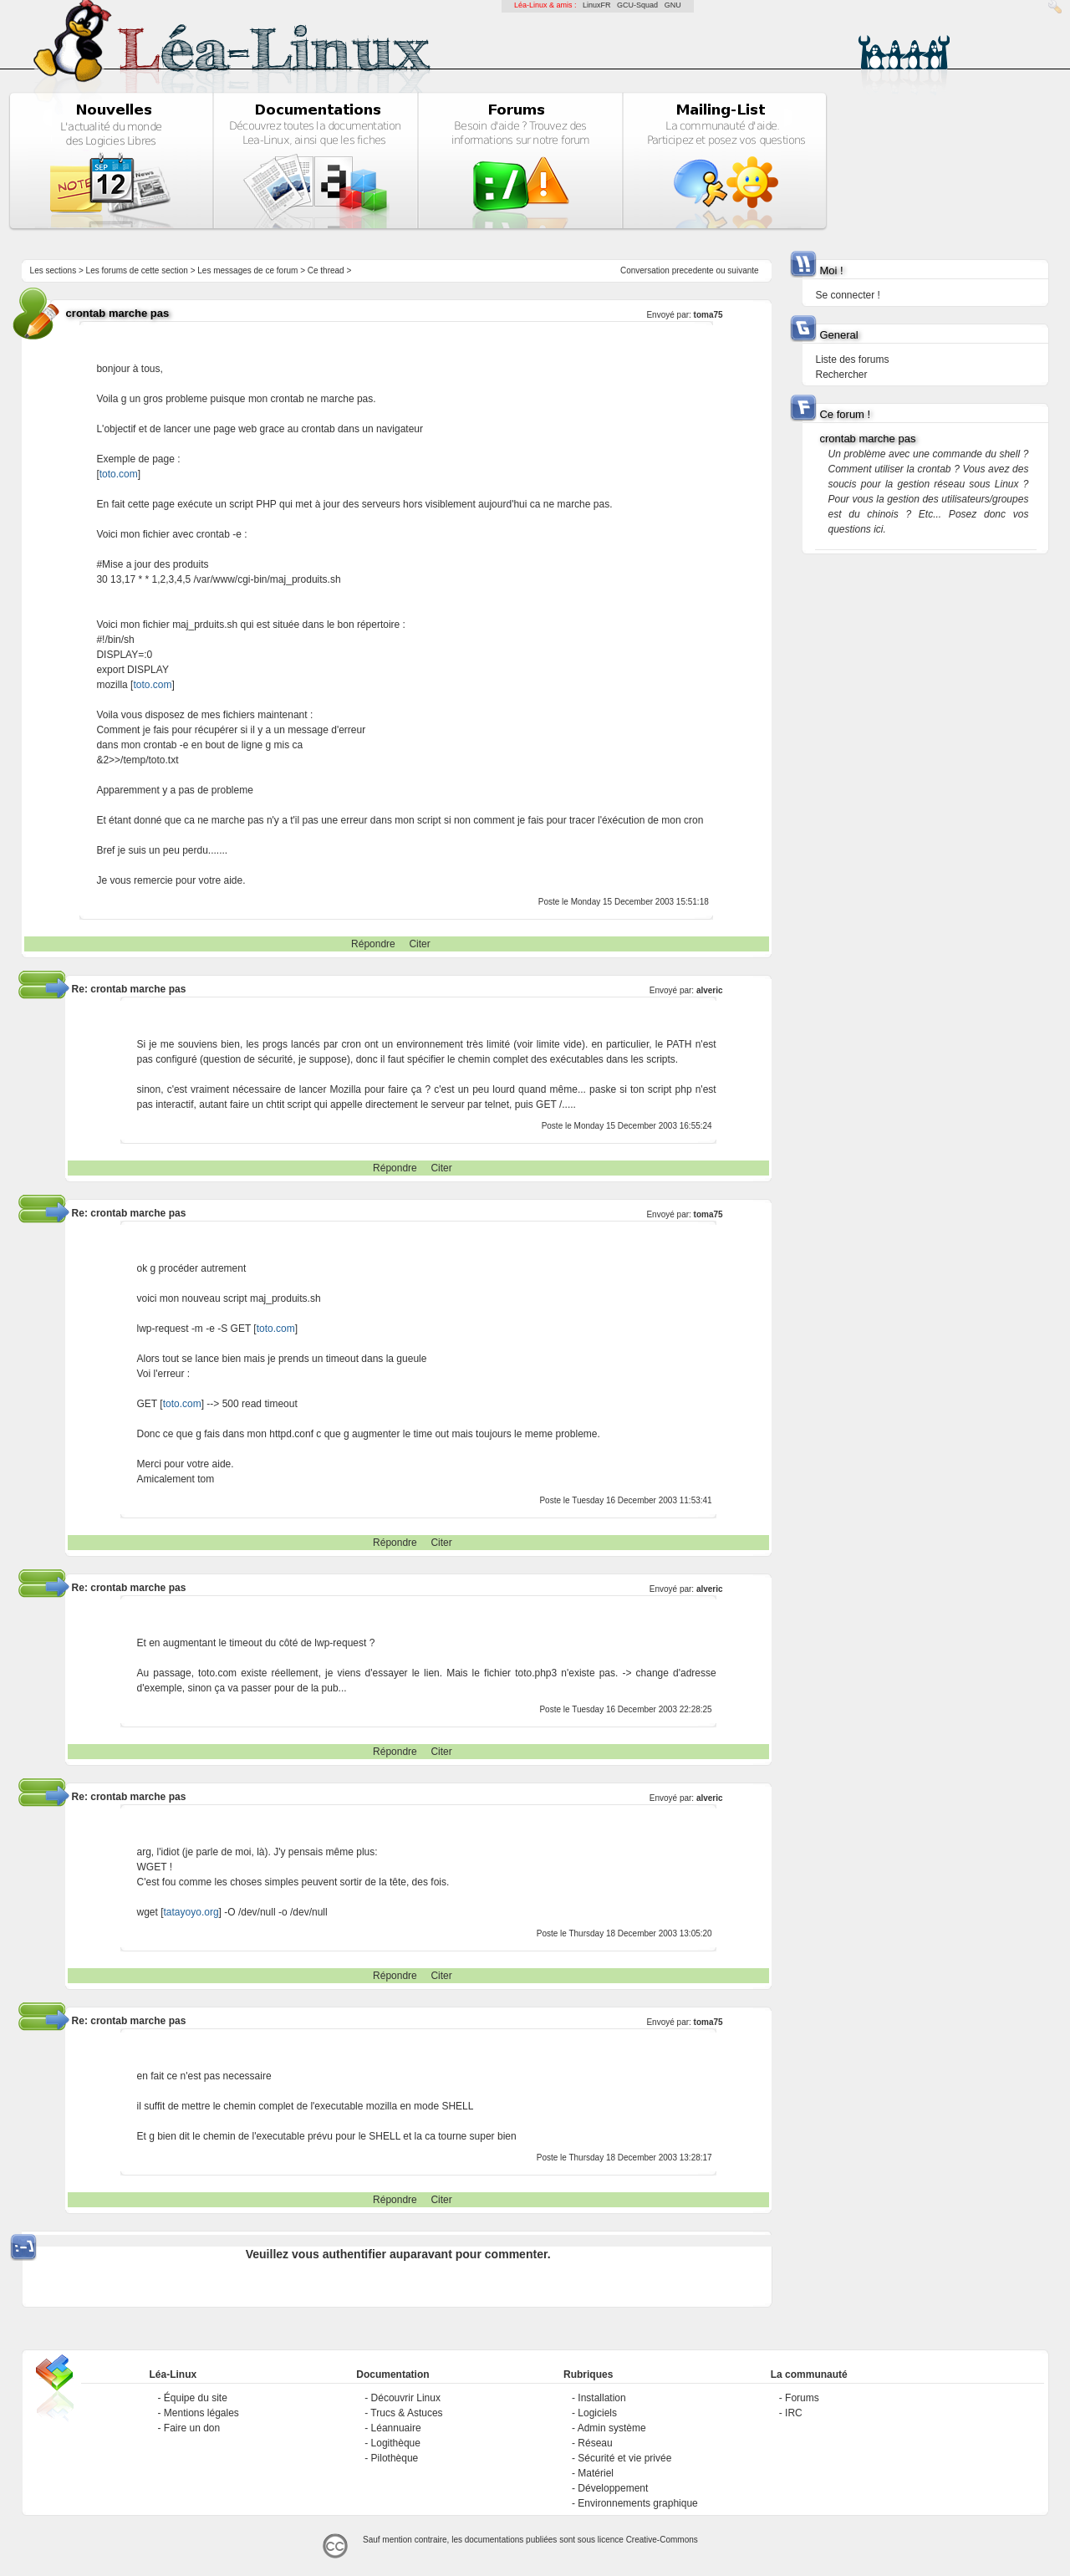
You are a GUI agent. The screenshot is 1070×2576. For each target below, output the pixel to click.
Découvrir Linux (406, 2398)
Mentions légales (201, 2413)
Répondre (373, 944)
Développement (613, 2488)
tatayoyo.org (191, 1912)
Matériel (596, 2473)
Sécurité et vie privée (624, 2458)
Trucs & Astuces (406, 2413)
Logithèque (395, 2443)
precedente (693, 270)
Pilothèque (395, 2458)
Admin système (612, 2428)
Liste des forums (852, 359)
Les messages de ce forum (247, 270)
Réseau (595, 2443)
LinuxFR (597, 5)
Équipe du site (195, 2398)
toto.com (118, 474)
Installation (601, 2398)
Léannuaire (396, 2428)
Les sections (53, 270)
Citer (419, 944)
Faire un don (192, 2428)
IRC (793, 2413)
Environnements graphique (637, 2503)
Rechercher (841, 374)
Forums (802, 2398)
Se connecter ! (847, 295)
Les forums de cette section (137, 270)
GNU (673, 5)
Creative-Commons (662, 2539)
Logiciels (597, 2413)
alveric (709, 990)
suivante (742, 270)
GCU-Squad (637, 5)
